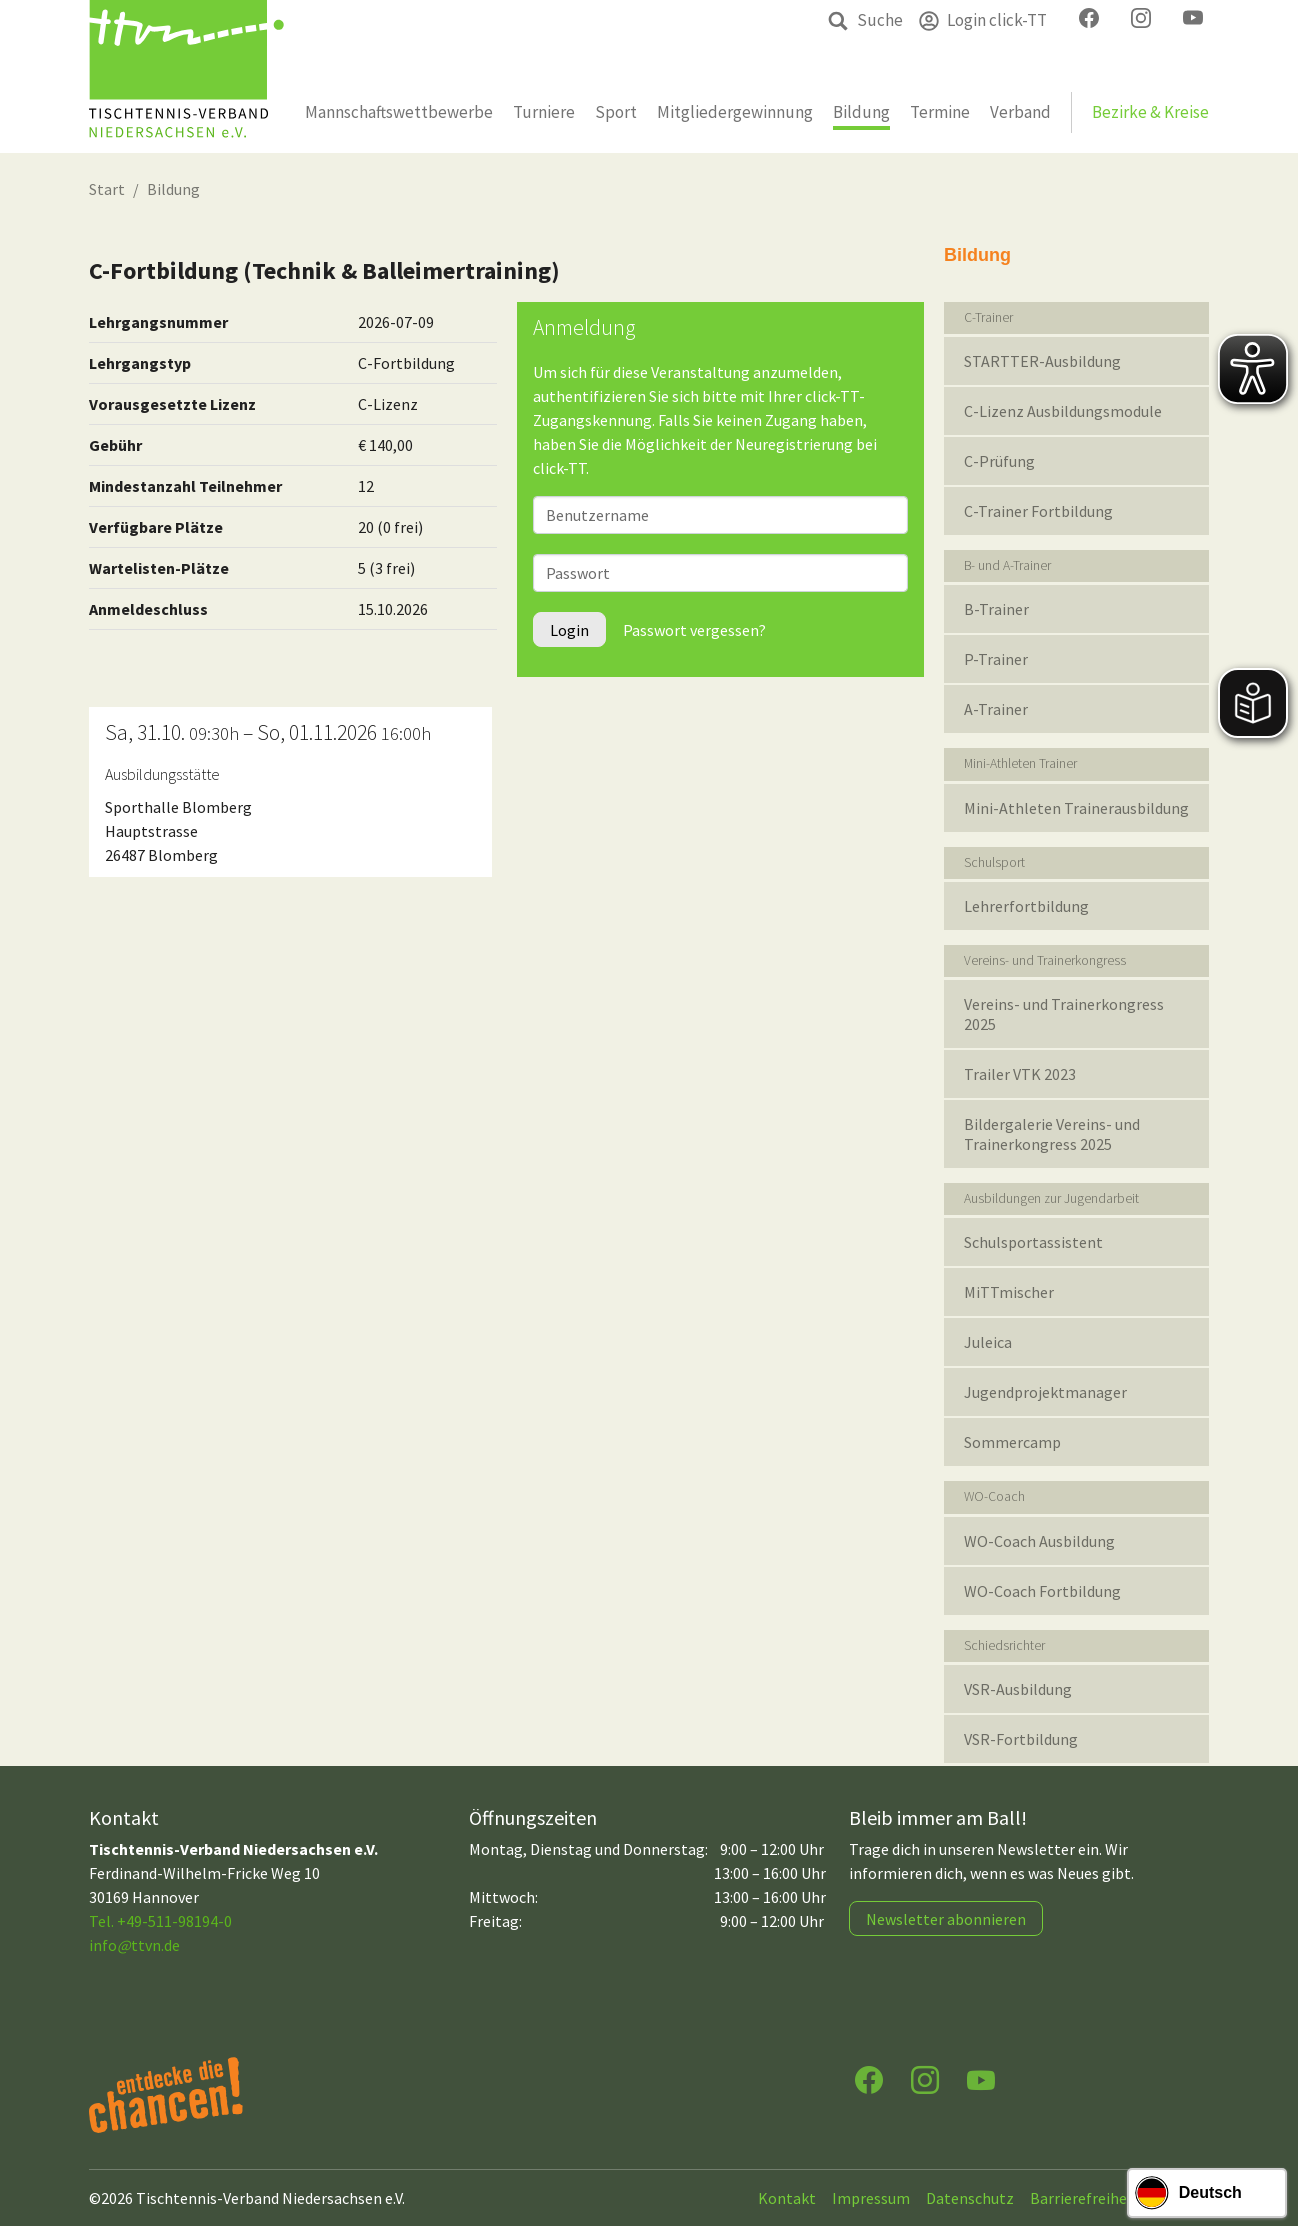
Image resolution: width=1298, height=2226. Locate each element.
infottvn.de (134, 1945)
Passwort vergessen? (694, 630)
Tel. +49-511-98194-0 (160, 1921)
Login (569, 630)
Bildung (173, 189)
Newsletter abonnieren (946, 1919)
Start (107, 189)
